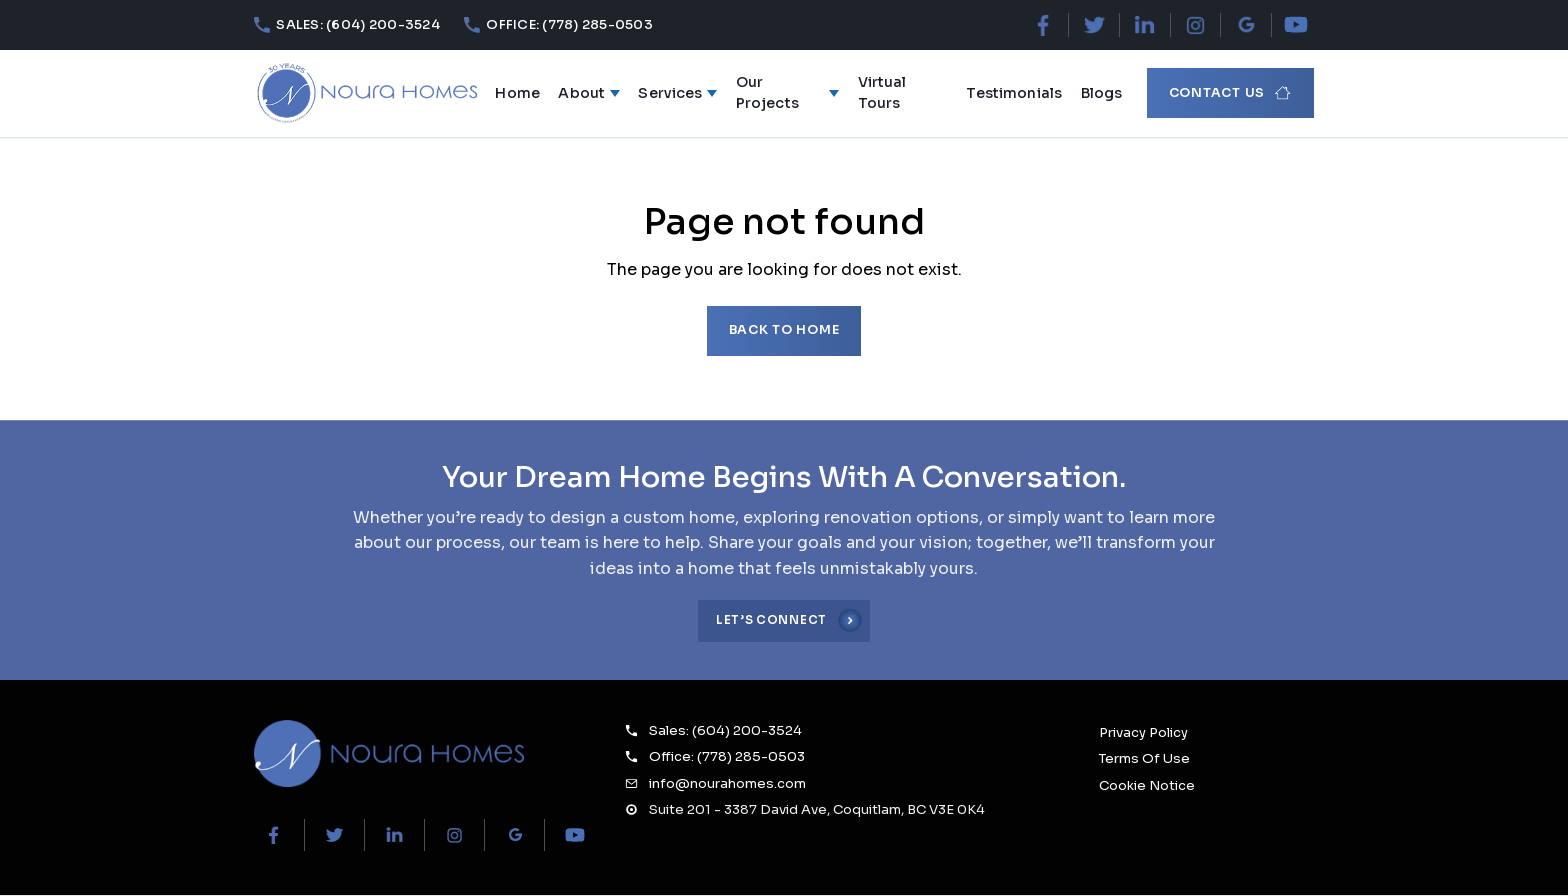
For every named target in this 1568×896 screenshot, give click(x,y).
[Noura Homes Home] (389, 753)
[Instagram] (1195, 24)
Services (677, 93)
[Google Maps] (1245, 24)
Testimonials (1014, 93)
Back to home (784, 330)
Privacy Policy (1143, 732)
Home (517, 93)
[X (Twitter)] (1094, 24)
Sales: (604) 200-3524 (725, 730)
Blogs (1102, 93)
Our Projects (788, 92)
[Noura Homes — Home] (366, 93)
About (589, 93)
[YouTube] (1296, 24)
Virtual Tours (882, 92)
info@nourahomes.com (727, 783)
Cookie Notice (1147, 785)
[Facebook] (1043, 24)
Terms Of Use (1144, 758)
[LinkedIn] (1144, 24)
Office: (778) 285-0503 (727, 756)
